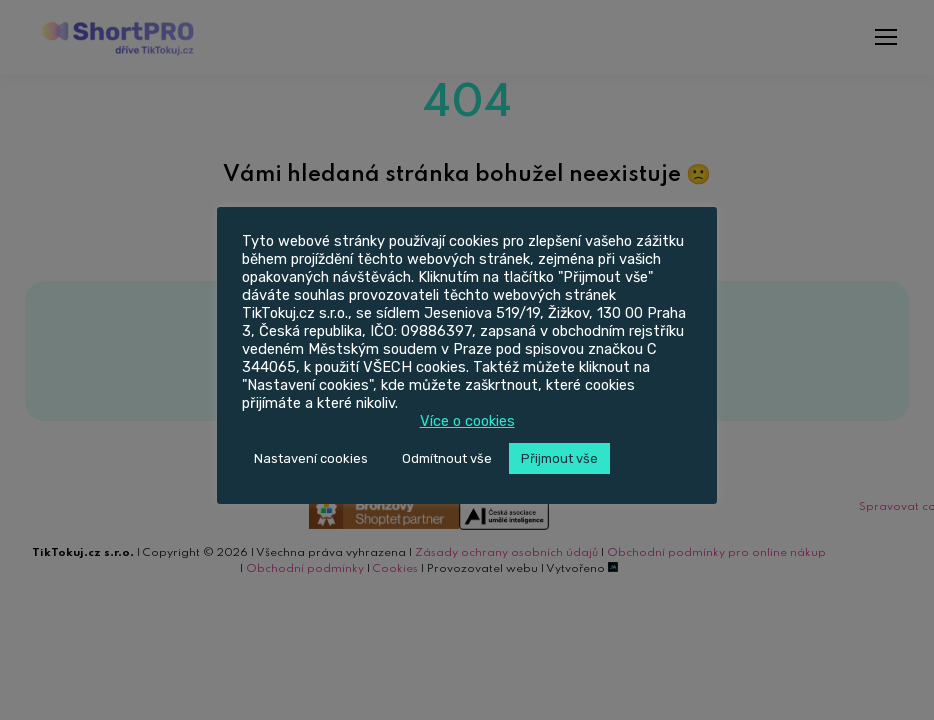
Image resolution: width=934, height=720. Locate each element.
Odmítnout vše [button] (447, 458)
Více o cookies (467, 421)
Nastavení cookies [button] (311, 458)
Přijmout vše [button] (559, 458)
